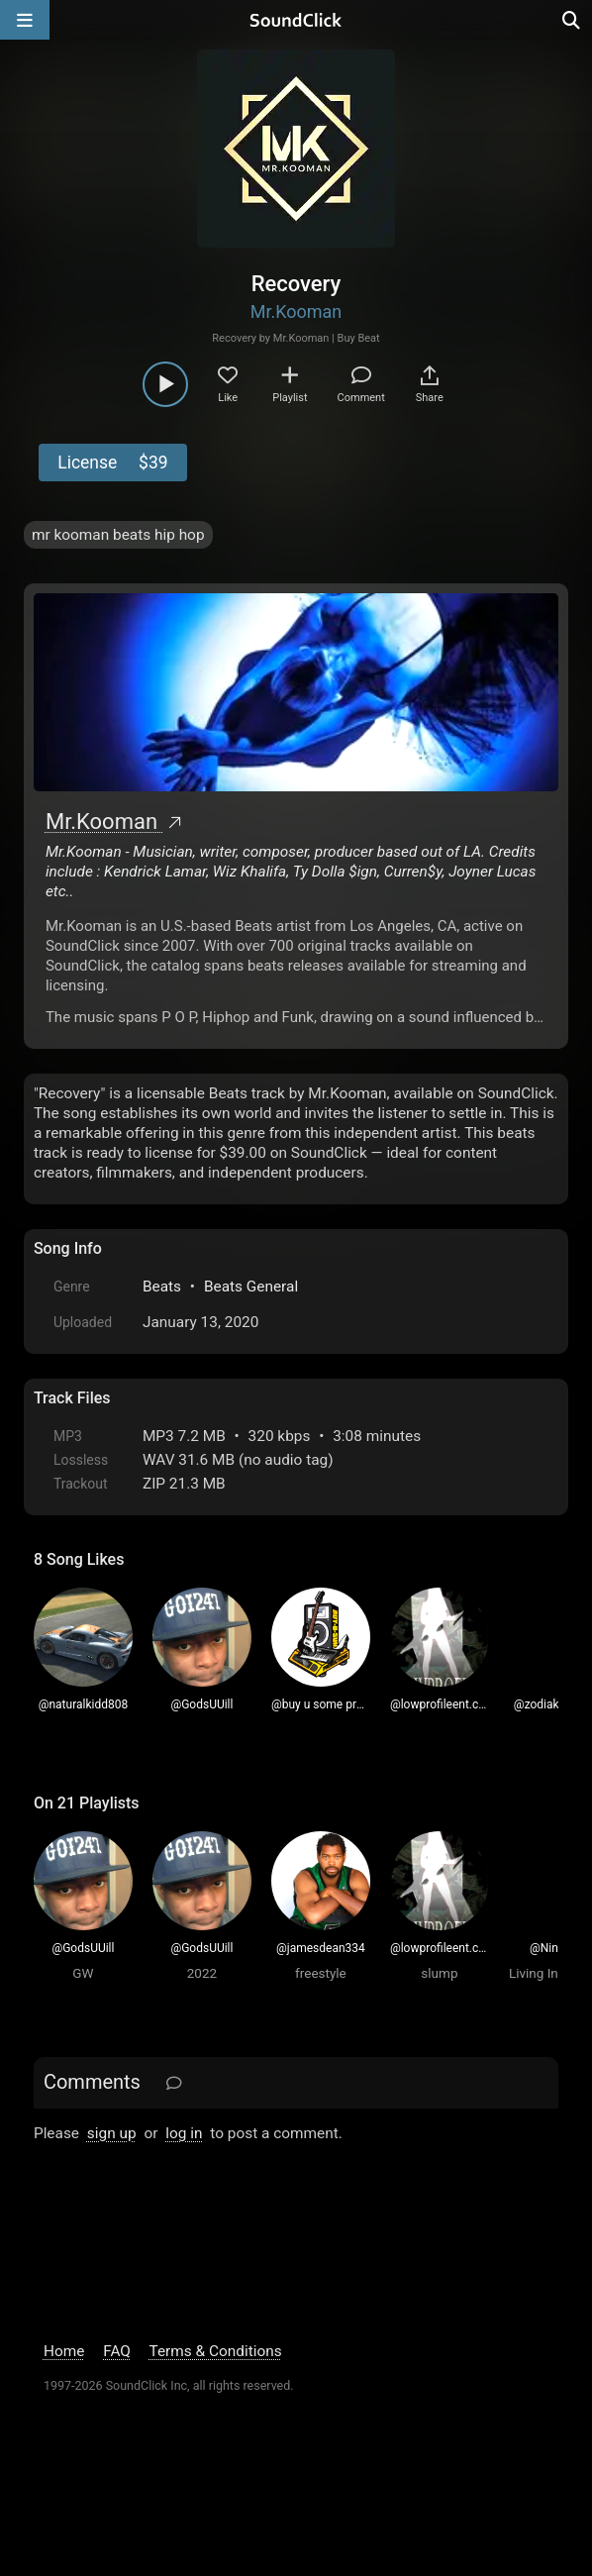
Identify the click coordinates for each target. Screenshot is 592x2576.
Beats (162, 1286)
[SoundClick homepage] (296, 20)
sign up (112, 2133)
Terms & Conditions (214, 2351)
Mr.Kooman (296, 311)
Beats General (251, 1286)
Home (64, 2351)
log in (183, 2133)
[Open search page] (572, 20)
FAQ (117, 2351)
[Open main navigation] (24, 20)
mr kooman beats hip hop (118, 535)
